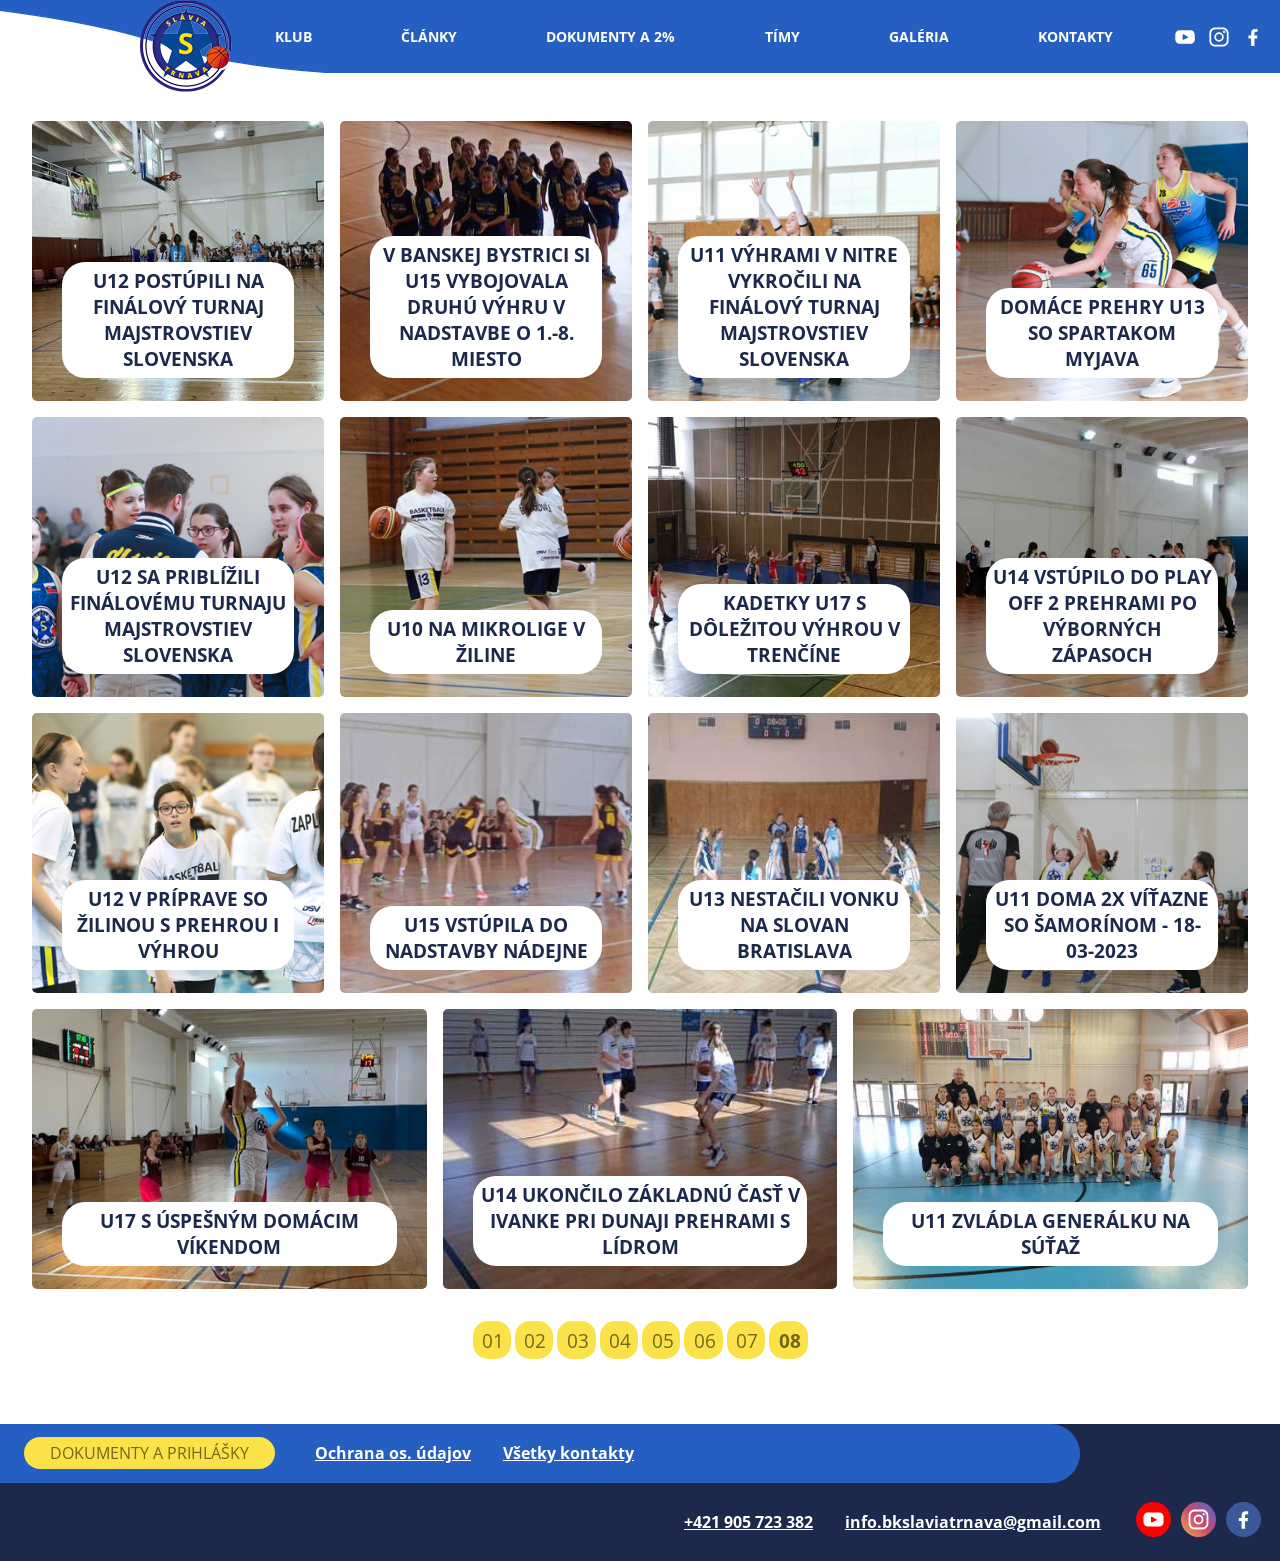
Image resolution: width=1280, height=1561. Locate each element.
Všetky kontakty (568, 1453)
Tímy (782, 36)
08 (790, 1340)
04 (620, 1340)
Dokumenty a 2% (610, 36)
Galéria (919, 36)
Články (429, 36)
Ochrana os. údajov (393, 1453)
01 (493, 1340)
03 (578, 1340)
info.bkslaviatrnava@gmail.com (973, 1522)
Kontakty (1075, 36)
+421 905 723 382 (748, 1522)
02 (535, 1340)
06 (705, 1340)
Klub (293, 36)
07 (747, 1340)
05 (663, 1340)
